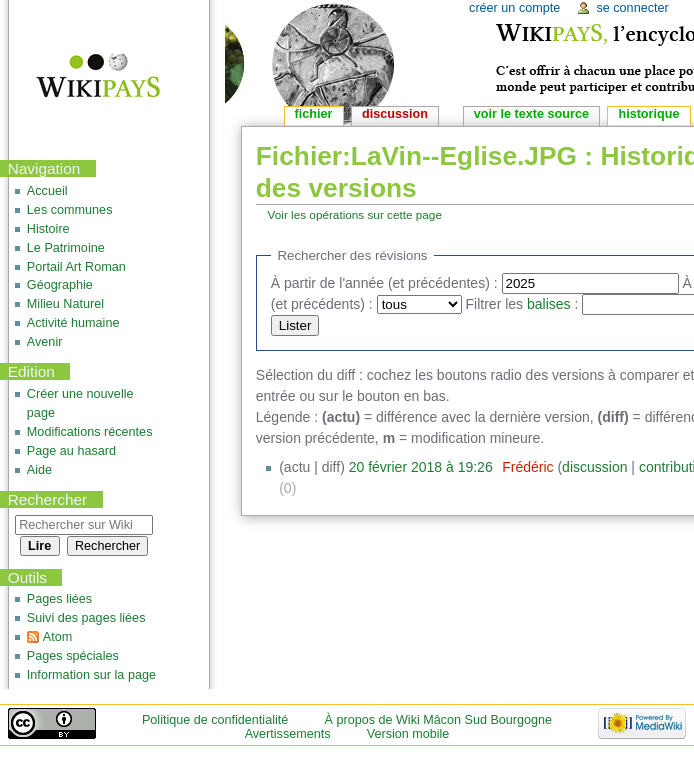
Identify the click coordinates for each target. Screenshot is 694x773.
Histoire (48, 229)
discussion (594, 467)
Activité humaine (73, 323)
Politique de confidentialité (215, 720)
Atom (57, 637)
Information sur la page (91, 675)
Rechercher (48, 499)
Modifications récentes (90, 432)
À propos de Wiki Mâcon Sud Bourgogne (439, 720)
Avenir (45, 342)
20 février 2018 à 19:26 (421, 467)
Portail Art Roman (76, 267)
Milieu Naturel (65, 304)
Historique (648, 114)
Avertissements (288, 734)
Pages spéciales (73, 656)
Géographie (60, 285)
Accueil (47, 191)
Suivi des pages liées (86, 618)
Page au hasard (71, 451)
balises (549, 304)
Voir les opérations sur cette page (355, 214)
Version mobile (408, 734)
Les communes (70, 210)
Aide (39, 470)
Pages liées (59, 599)
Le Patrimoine (66, 248)
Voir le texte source (531, 114)
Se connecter (632, 8)
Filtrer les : (522, 304)
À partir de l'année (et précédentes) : (384, 283)
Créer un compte (514, 8)
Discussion (395, 114)
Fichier (314, 114)
